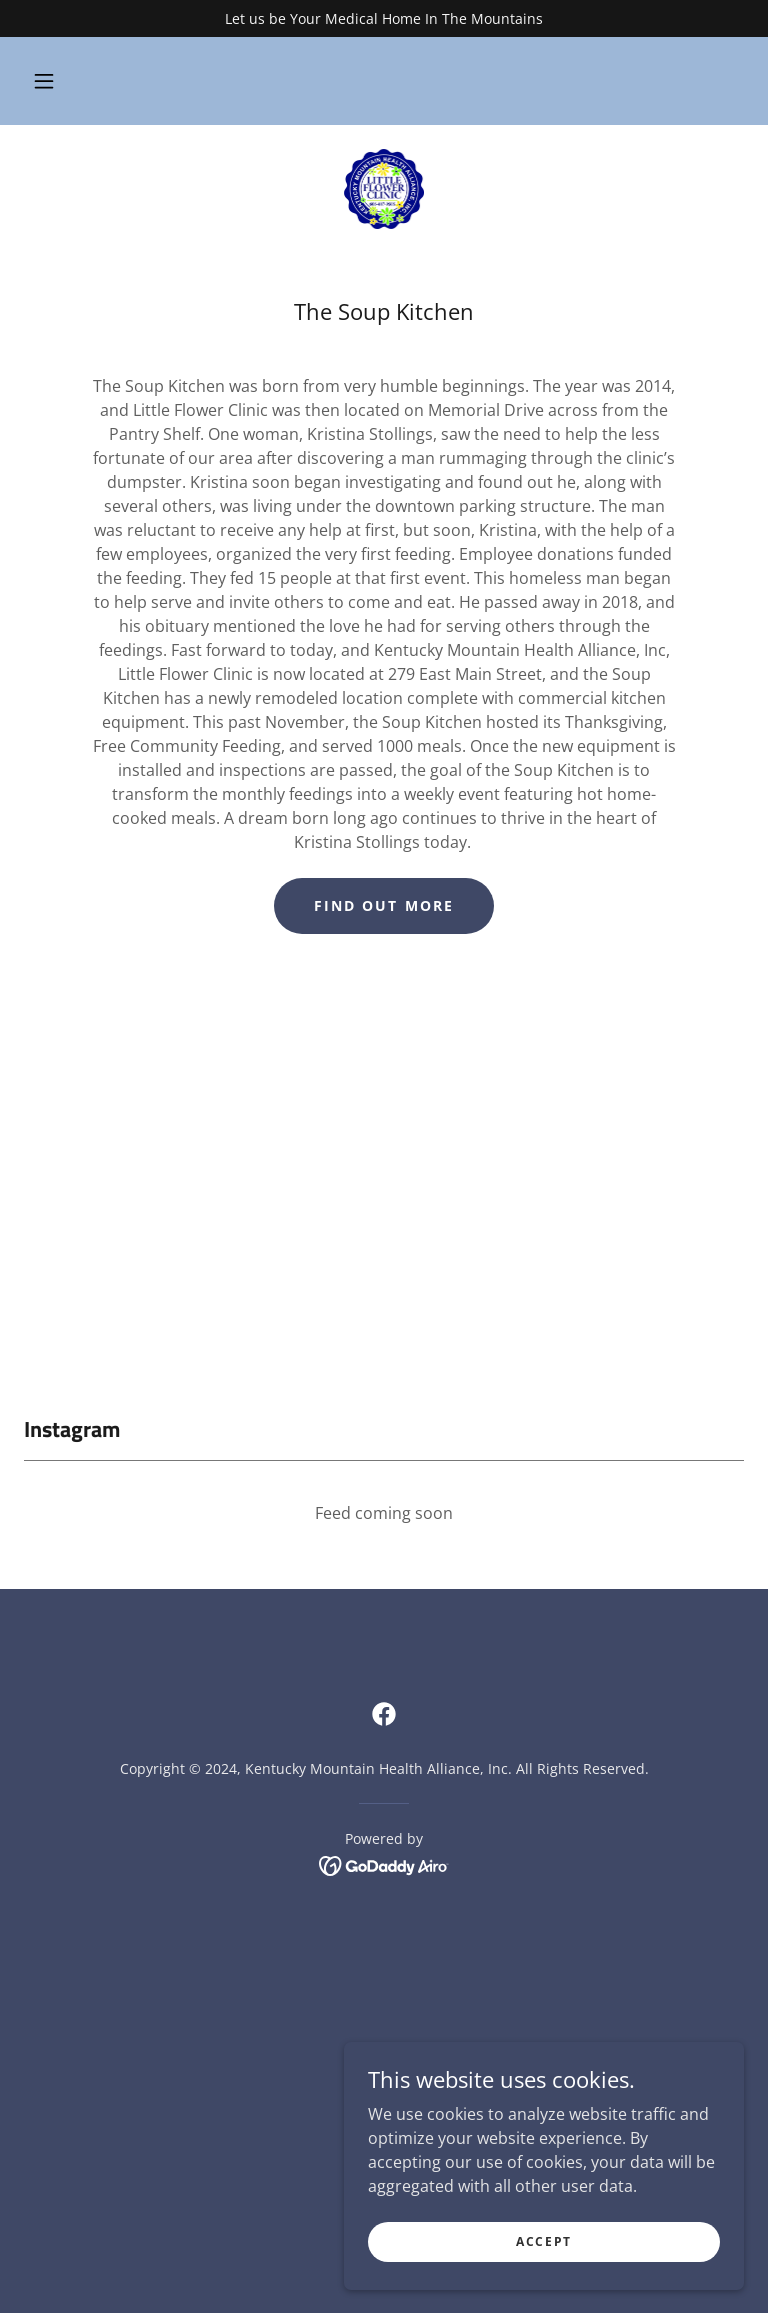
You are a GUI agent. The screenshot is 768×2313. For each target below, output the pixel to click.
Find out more (383, 905)
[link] (384, 189)
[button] (55, 81)
